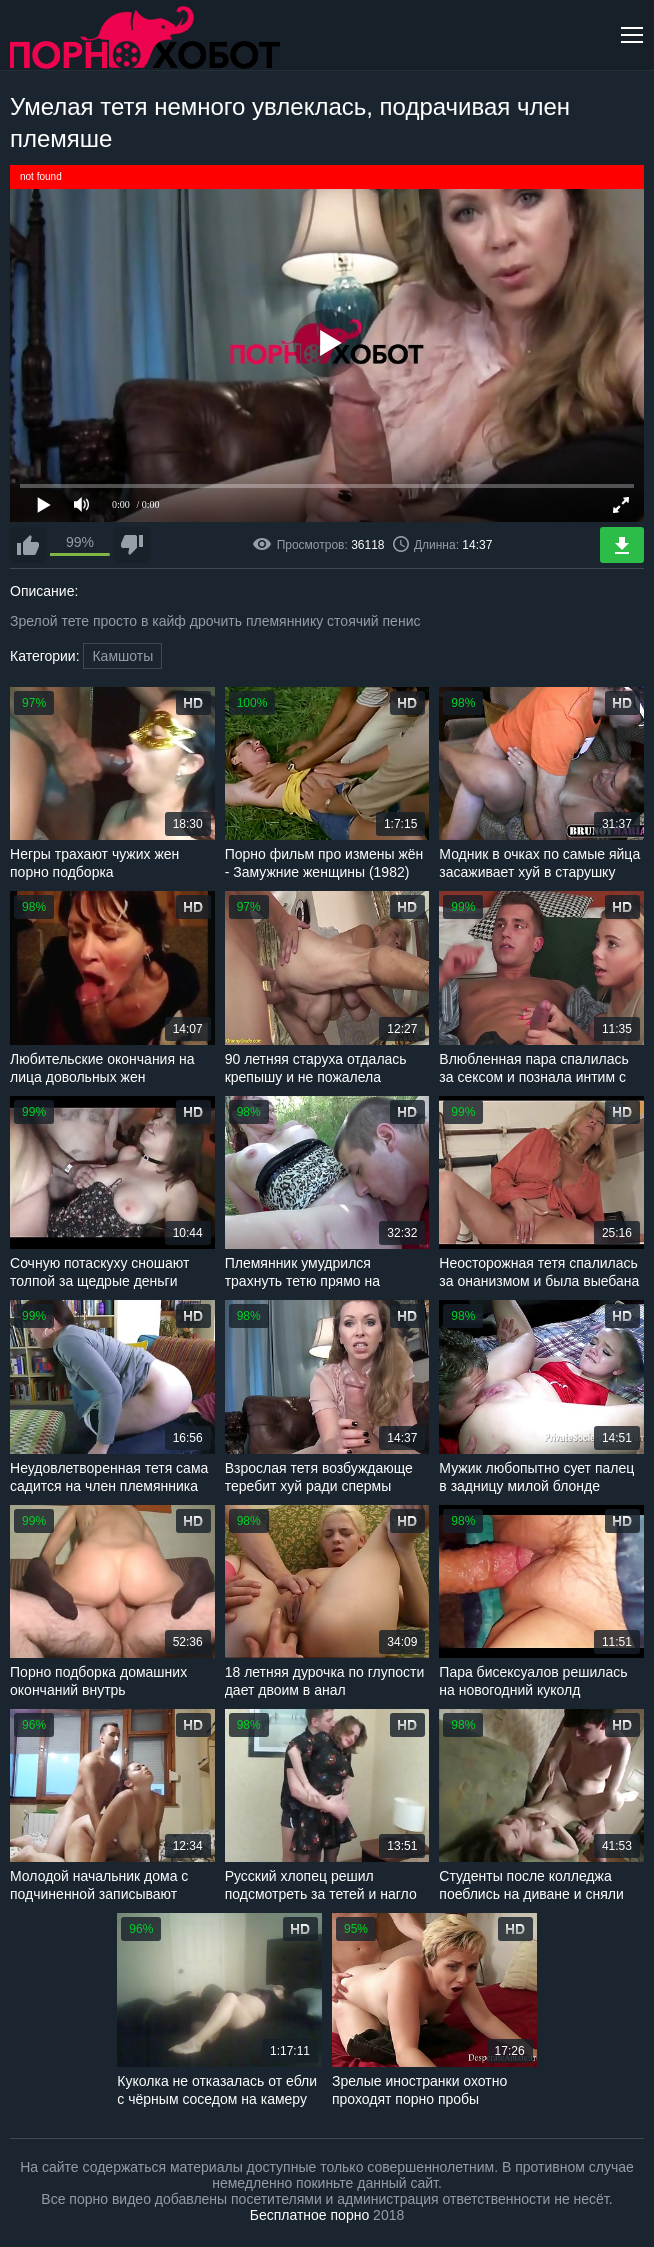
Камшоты (122, 656)
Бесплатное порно (309, 2215)
